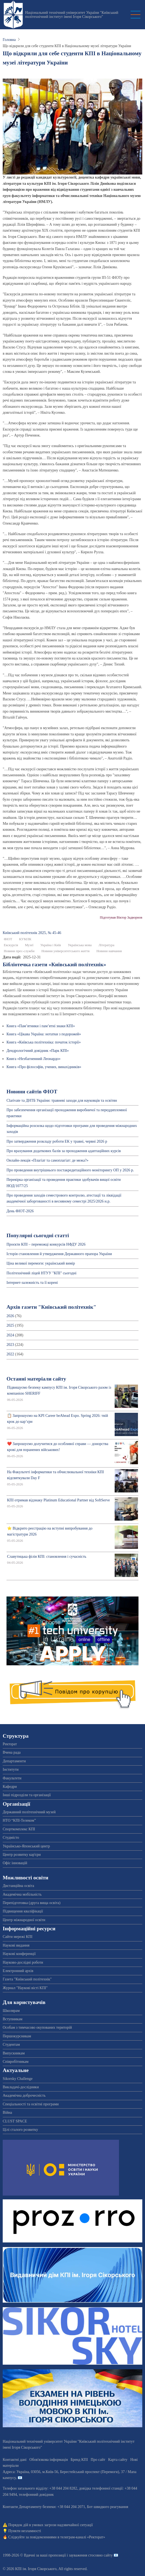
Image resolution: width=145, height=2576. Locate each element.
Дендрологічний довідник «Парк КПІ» (38, 1051)
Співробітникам (15, 2062)
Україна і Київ (50, 945)
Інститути (11, 1769)
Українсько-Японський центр (26, 1846)
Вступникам (12, 2019)
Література (106, 945)
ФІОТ (8, 939)
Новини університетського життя (65, 951)
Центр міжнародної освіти (24, 1920)
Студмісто (11, 1837)
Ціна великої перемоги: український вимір (41, 1263)
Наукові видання (16, 1945)
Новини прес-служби (19, 951)
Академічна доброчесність (24, 2095)
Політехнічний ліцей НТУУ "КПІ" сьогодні (41, 1273)
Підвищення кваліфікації (23, 1911)
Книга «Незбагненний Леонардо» (33, 1059)
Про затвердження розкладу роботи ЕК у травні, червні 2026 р (57, 1141)
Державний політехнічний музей (29, 1812)
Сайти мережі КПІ (18, 1937)
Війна (7, 2112)
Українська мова (80, 945)
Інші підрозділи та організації (27, 1795)
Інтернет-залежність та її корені (32, 1283)
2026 (10, 1316)
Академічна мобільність (22, 1894)
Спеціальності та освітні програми (31, 2104)
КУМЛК (25, 939)
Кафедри (10, 1787)
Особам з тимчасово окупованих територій (37, 2027)
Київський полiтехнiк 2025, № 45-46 (32, 933)
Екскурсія (11, 945)
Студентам (11, 2044)
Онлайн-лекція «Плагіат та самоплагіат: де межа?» (47, 1160)
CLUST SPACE (15, 2121)
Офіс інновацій (15, 1863)
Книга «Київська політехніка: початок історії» (44, 1042)
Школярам (11, 2011)
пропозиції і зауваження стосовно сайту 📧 (83, 2555)
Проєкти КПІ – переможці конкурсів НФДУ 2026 (46, 1244)
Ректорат (10, 1744)
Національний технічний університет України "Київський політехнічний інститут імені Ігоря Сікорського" (71, 15)
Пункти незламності (24, 2531)
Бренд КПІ (79, 2460)
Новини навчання (109, 951)
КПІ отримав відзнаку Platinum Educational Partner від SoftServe (58, 1500)
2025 (10, 1325)
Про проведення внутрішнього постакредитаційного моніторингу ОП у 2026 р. (70, 1170)
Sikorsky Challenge (18, 2079)
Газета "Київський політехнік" (27, 1979)
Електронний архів (18, 1971)
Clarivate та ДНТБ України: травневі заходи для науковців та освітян (62, 1100)
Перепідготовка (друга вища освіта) (31, 1903)
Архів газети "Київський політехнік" (51, 1307)
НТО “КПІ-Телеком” (19, 1820)
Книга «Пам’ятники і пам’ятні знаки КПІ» (41, 1026)
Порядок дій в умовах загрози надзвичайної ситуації (50, 2525)
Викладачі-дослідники (21, 2087)
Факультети (12, 1778)
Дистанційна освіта (18, 1886)
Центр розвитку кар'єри (22, 1855)
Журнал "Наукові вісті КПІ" (25, 1988)
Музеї (29, 945)
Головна (9, 40)
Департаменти (14, 1761)
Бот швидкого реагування (107, 2507)
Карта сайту (117, 2460)
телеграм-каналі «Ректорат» (82, 2537)
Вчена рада (12, 1752)
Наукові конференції (19, 1954)
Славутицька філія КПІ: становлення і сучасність (46, 1556)
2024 (10, 1335)
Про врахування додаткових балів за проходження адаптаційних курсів (64, 1151)
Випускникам (14, 2053)
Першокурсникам (17, 2036)
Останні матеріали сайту (36, 1379)
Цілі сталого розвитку (20, 2130)
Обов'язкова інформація (48, 2460)
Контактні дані (15, 2460)
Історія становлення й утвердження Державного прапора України (59, 1254)
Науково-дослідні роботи (23, 1962)
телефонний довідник (36, 2495)
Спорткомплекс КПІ (19, 1829)
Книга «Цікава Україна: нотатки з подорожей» (44, 1034)
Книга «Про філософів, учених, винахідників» (44, 1067)
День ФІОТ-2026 (20, 1211)
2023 (10, 1345)
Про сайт (98, 2460)
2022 (10, 1354)
